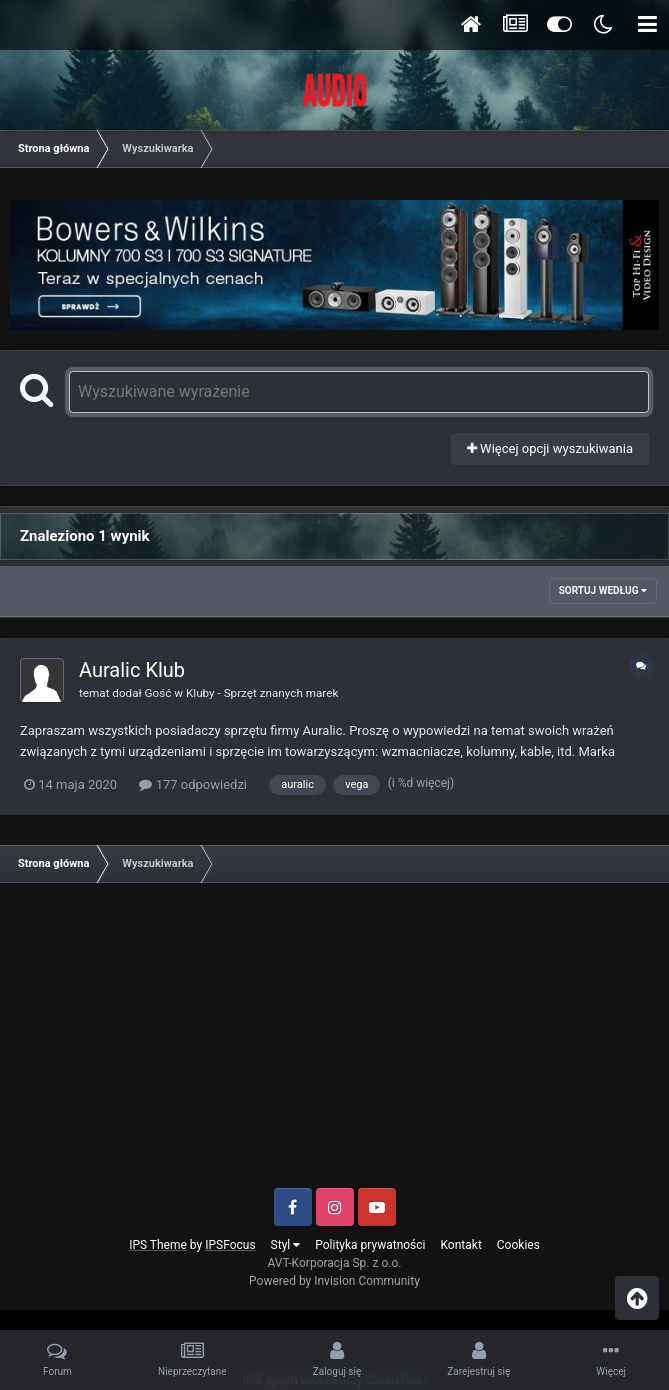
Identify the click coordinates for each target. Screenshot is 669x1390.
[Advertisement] (334, 1043)
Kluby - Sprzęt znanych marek (262, 693)
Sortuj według (603, 590)
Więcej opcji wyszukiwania (550, 448)
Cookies (518, 1245)
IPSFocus (230, 1245)
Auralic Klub (132, 670)
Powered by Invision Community (334, 1281)
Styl (286, 1245)
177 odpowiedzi (193, 784)
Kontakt (461, 1245)
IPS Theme (158, 1245)
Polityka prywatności (370, 1245)
